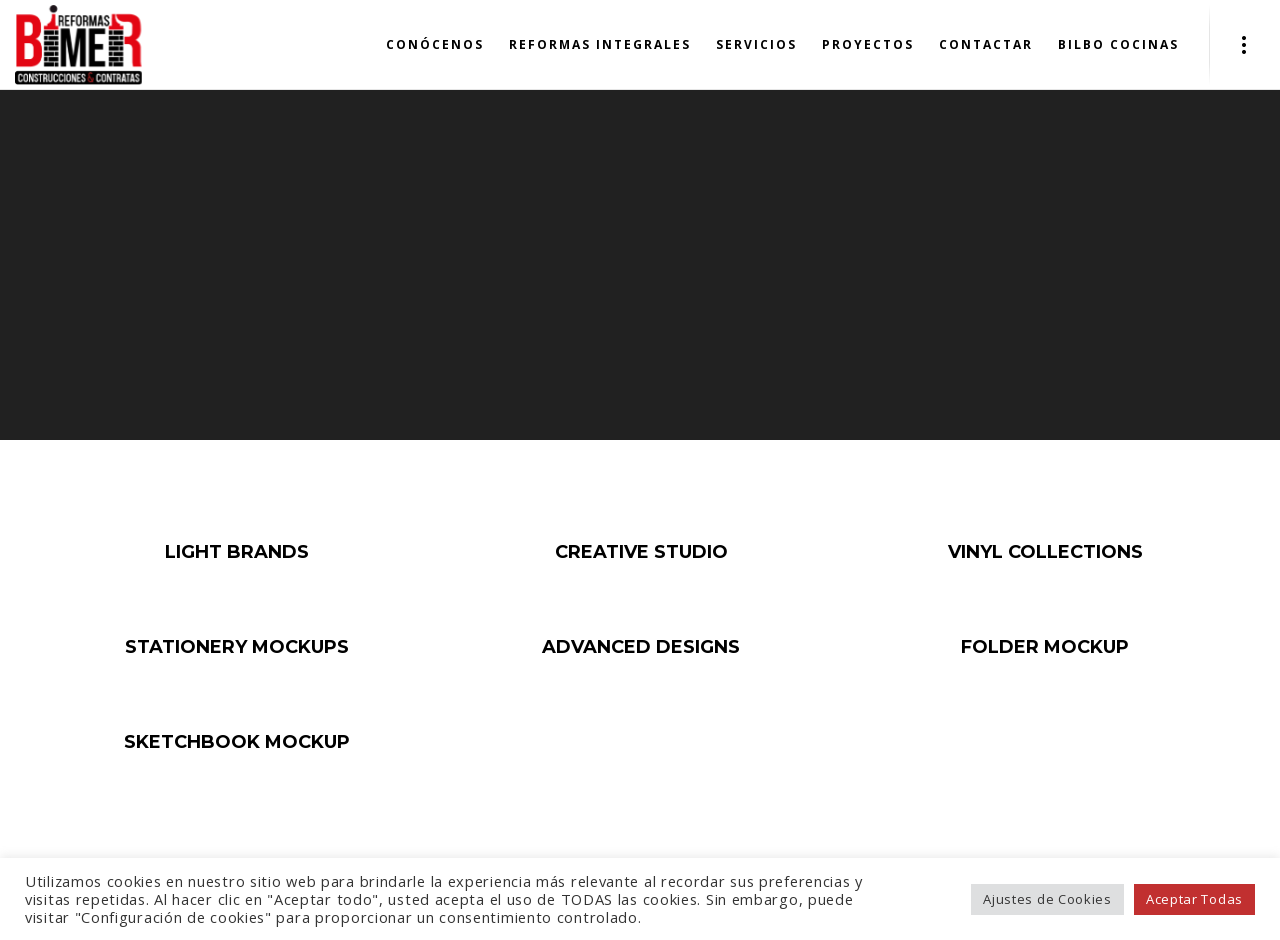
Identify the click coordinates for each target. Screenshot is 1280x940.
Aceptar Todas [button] (1194, 899)
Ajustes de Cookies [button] (1047, 899)
